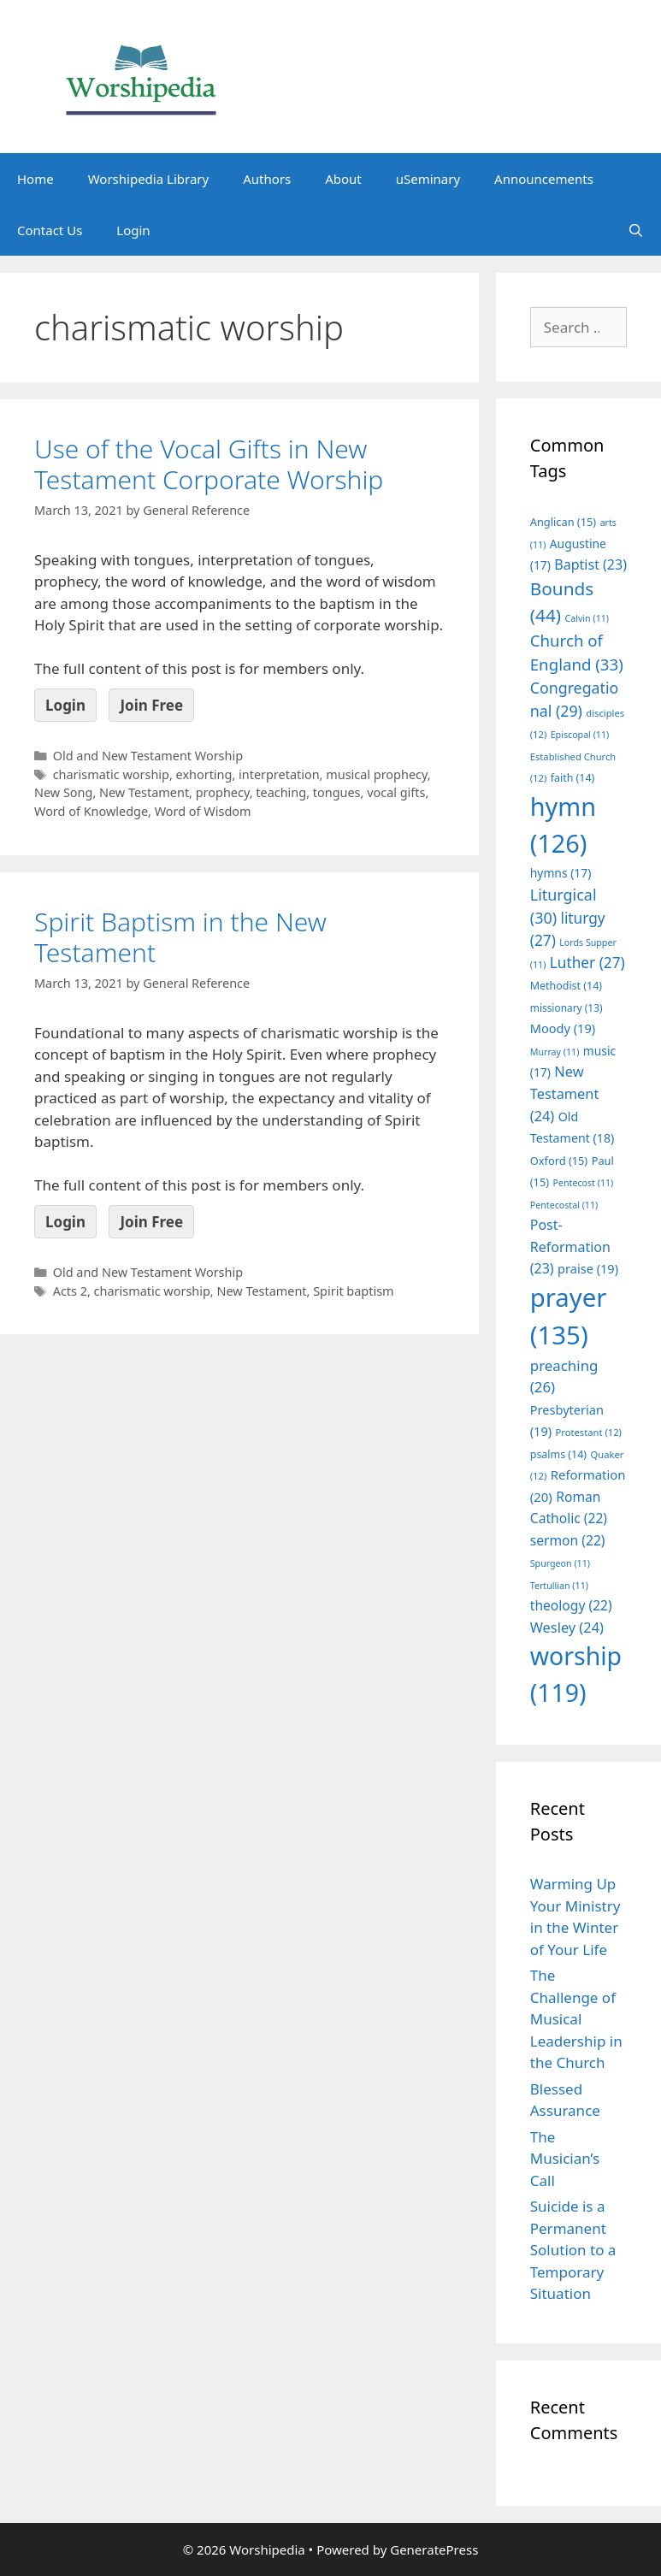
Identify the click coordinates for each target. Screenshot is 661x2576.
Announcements (543, 178)
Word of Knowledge (91, 811)
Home (35, 178)
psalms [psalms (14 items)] (558, 1454)
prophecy (223, 792)
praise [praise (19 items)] (588, 1268)
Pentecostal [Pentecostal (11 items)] (564, 1205)
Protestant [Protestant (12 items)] (589, 1432)
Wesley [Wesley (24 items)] (567, 1627)
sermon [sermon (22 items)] (567, 1540)
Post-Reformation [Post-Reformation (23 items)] (570, 1246)
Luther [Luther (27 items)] (587, 962)
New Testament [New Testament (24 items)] (564, 1093)
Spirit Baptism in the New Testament (180, 937)
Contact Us (49, 230)
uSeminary (428, 178)
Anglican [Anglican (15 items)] (563, 521)
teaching (281, 792)
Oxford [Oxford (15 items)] (558, 1160)
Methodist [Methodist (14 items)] (566, 985)
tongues (337, 792)
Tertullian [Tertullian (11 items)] (559, 1586)
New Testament (144, 792)
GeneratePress (434, 2549)
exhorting (204, 774)
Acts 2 (70, 1291)
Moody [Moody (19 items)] (562, 1028)
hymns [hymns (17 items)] (561, 873)
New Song (63, 792)
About (343, 178)
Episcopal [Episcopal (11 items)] (580, 735)
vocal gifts (396, 792)
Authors (267, 178)
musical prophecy (377, 774)
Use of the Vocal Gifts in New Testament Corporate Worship (208, 464)
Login (133, 230)
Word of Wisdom (203, 811)
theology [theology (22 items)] (571, 1605)
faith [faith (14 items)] (573, 778)
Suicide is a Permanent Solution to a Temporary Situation (573, 2249)
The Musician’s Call (564, 2158)
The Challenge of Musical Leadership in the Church (576, 2018)
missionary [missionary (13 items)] (566, 1007)
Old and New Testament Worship (148, 755)
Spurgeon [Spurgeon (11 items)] (560, 1563)
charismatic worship (111, 774)
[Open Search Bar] (636, 230)
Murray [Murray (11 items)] (555, 1052)
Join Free (151, 705)
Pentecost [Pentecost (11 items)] (583, 1183)
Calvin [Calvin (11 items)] (586, 618)
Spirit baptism (353, 1291)
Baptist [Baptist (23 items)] (590, 564)
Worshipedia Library (148, 178)
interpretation (279, 774)
